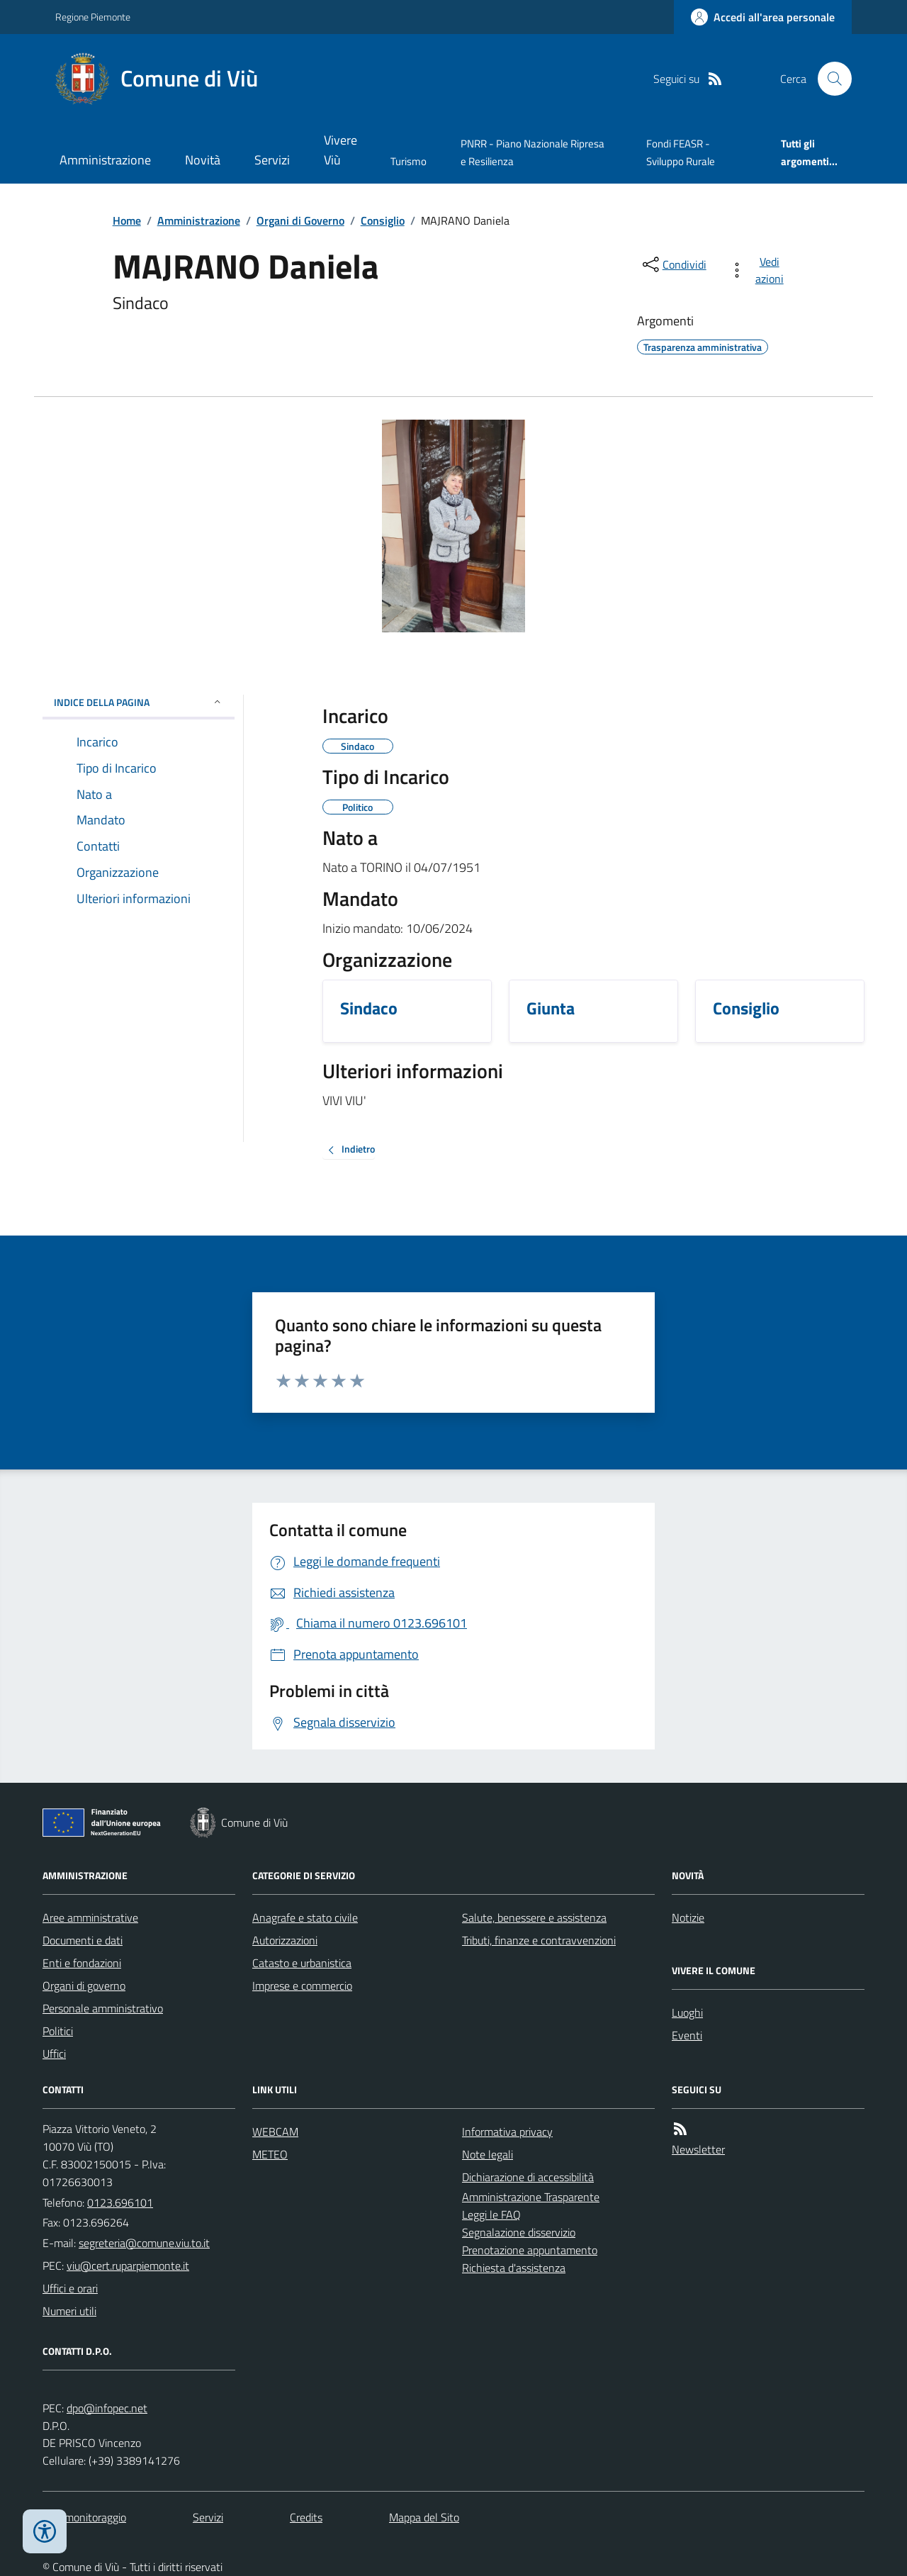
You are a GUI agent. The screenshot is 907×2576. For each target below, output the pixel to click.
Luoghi (687, 2012)
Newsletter (698, 2149)
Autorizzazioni (284, 1940)
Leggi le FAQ (491, 2214)
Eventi (687, 2035)
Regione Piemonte (92, 16)
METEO (270, 2154)
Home (127, 220)
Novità (202, 159)
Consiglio (383, 220)
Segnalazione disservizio (518, 2232)
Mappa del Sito (424, 2517)
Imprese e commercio (302, 1985)
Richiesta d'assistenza (513, 2267)
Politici (58, 2030)
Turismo (408, 161)
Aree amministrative (90, 1917)
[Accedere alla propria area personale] (763, 17)
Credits (306, 2517)
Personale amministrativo (103, 2008)
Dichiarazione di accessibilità (528, 2176)
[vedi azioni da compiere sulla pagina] (759, 270)
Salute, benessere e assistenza (534, 1917)
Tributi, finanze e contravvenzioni (539, 1940)
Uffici (54, 2053)
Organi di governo (84, 1985)
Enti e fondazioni (82, 1962)
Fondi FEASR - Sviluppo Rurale (680, 152)
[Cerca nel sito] (829, 79)
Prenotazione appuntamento (529, 2249)
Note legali (487, 2154)
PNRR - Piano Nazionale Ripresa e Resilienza (532, 152)
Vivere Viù (340, 149)
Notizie (688, 1917)
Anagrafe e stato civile (305, 1917)
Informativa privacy (507, 2131)
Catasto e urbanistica (301, 1962)
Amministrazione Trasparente (530, 2196)
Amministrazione (105, 159)
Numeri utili (69, 2310)
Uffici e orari (70, 2288)
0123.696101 (120, 2202)
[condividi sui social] (673, 264)
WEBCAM (275, 2131)
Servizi (272, 159)
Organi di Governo (300, 220)
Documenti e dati (83, 1940)
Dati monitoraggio (84, 2517)
